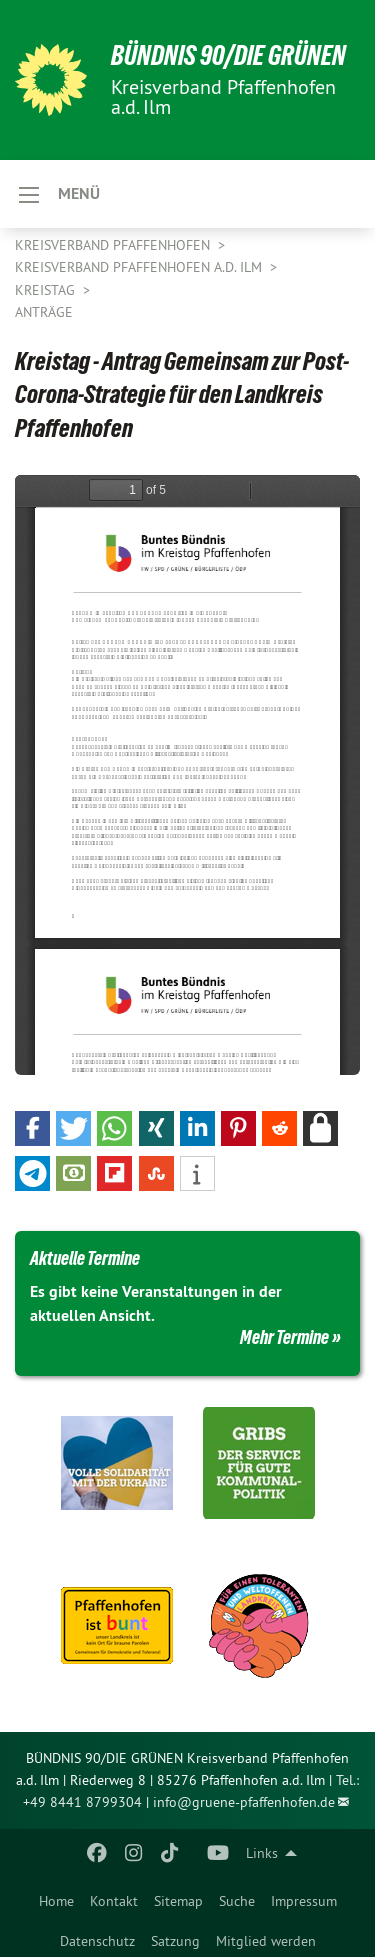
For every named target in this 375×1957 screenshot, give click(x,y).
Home (56, 1901)
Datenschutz (97, 1941)
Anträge (44, 312)
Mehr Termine (284, 1337)
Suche (237, 1901)
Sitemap (178, 1901)
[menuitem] (56, 1897)
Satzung (175, 1941)
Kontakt (114, 1901)
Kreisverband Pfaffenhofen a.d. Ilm (140, 267)
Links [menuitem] (262, 1853)
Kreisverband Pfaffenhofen (114, 245)
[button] (32, 1128)
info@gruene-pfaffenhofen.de (244, 1802)
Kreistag (47, 290)
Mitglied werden (266, 1941)
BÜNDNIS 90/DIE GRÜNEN (228, 55)
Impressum (304, 1901)
